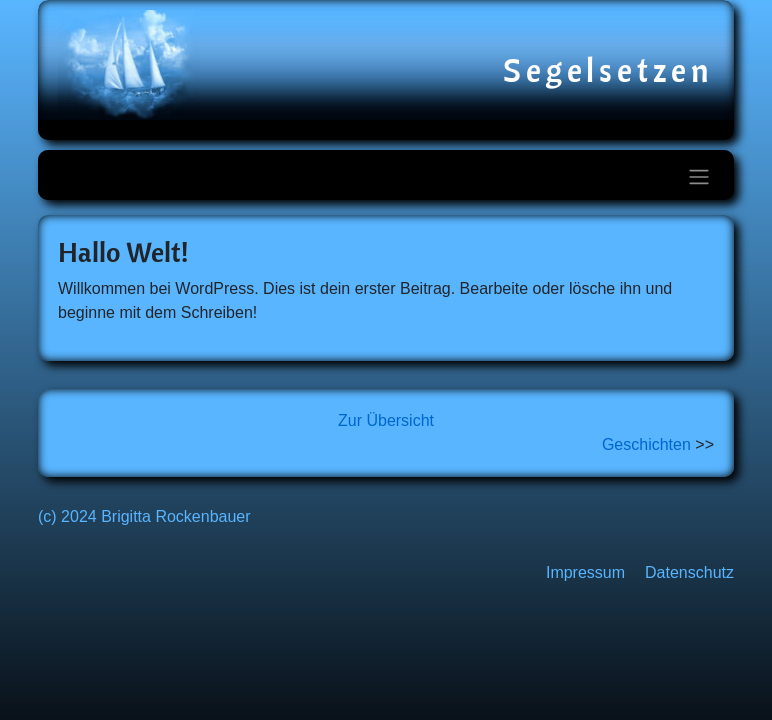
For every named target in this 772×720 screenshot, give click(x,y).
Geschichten (646, 444)
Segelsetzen (608, 70)
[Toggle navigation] (699, 177)
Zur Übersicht (386, 420)
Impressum (585, 572)
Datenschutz (689, 572)
